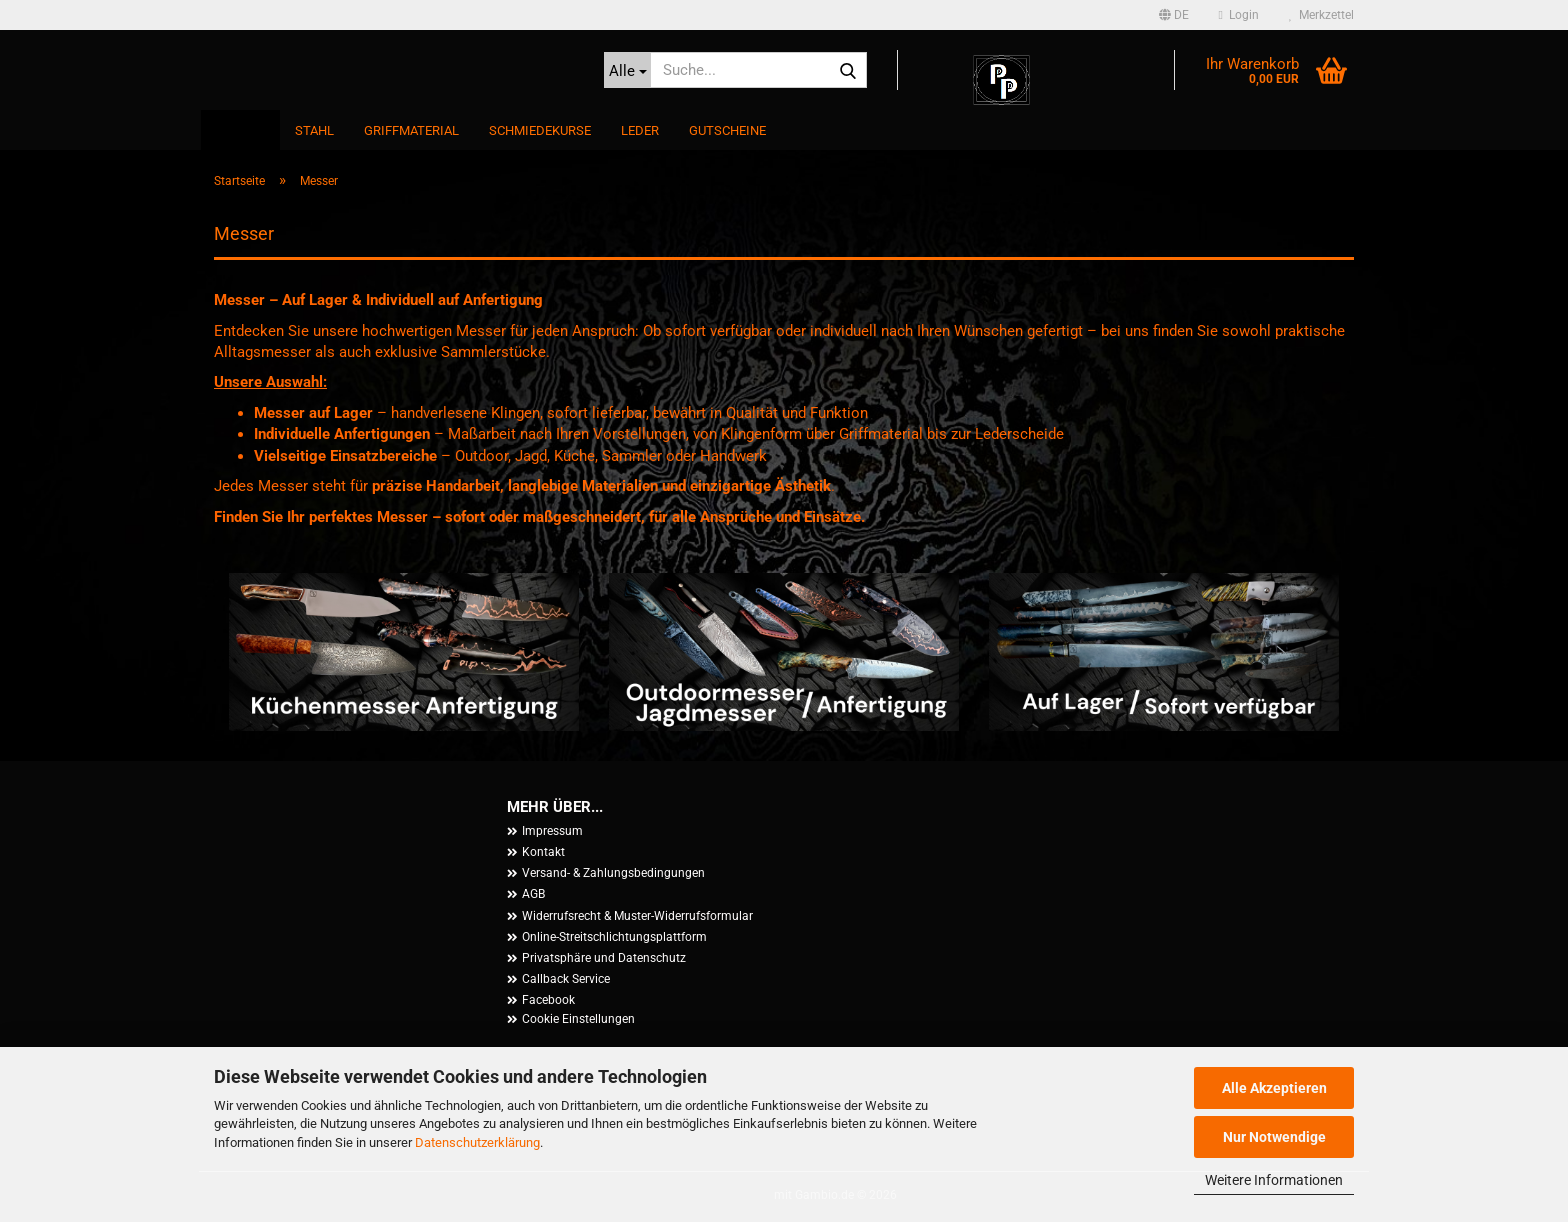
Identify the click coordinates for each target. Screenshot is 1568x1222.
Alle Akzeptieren (1274, 1088)
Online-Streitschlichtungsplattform (614, 937)
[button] (1174, 15)
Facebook (548, 1000)
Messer (240, 130)
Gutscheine (727, 130)
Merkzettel (1321, 15)
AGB (533, 894)
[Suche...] (627, 70)
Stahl (314, 130)
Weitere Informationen (1274, 1180)
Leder (640, 130)
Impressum (552, 831)
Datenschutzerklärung (477, 1142)
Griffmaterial (411, 130)
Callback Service (566, 979)
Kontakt (543, 852)
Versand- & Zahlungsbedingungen (613, 873)
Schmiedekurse (540, 130)
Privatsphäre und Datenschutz (604, 958)
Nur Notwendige (1274, 1137)
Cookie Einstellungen (578, 1019)
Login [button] (1239, 15)
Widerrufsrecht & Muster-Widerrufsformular (637, 916)
